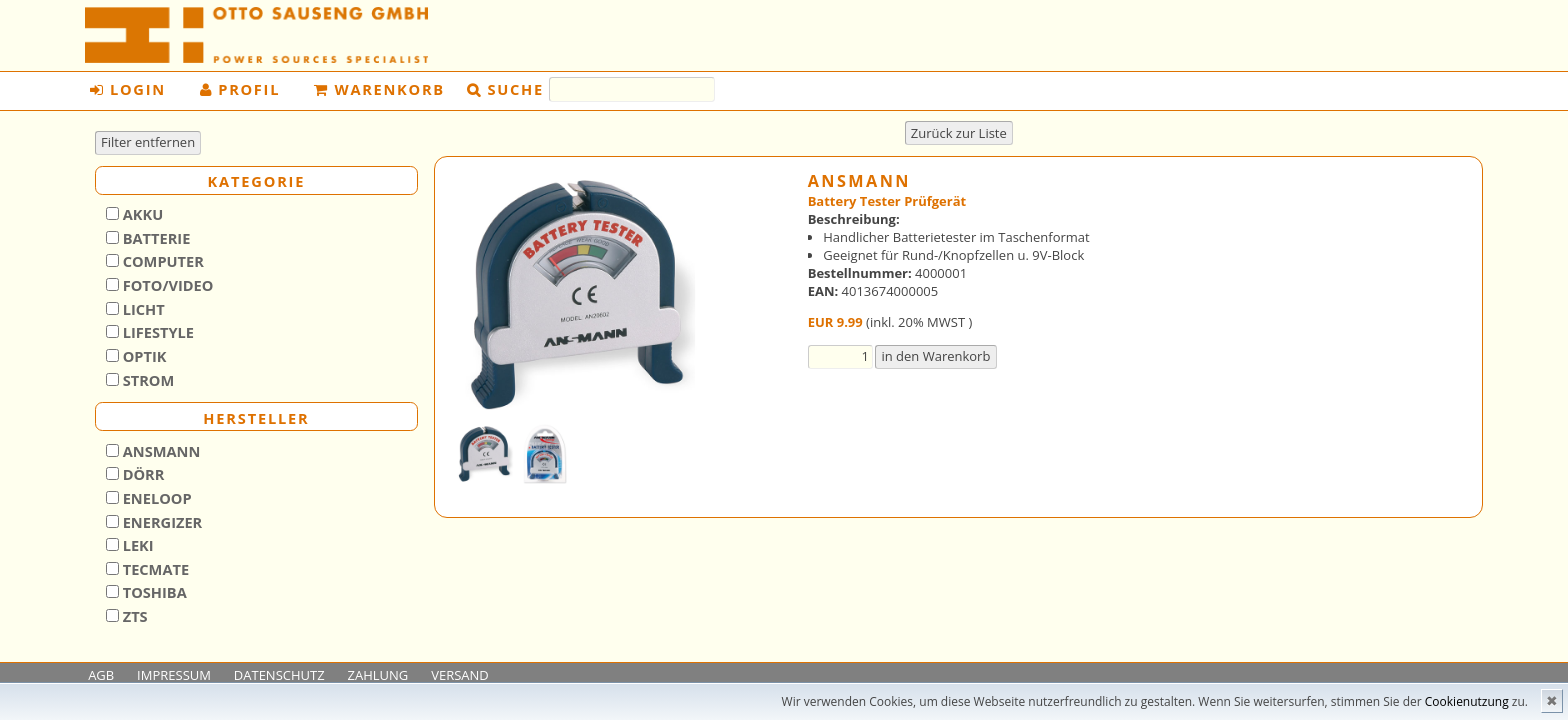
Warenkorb (379, 89)
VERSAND (460, 675)
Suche (516, 89)
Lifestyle (156, 332)
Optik (143, 356)
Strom (146, 380)
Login (127, 89)
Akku (141, 214)
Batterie (154, 238)
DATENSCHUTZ (279, 675)
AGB (101, 675)
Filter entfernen (148, 142)
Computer (161, 261)
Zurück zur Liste (959, 133)
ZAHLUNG (378, 675)
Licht (142, 309)
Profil (240, 89)
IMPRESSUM (174, 675)
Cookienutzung (1467, 701)
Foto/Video (166, 285)
